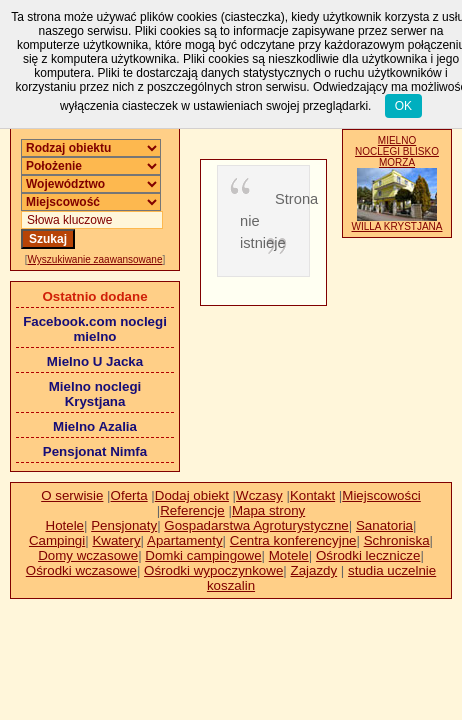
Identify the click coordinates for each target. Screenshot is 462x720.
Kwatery (116, 540)
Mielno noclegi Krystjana (95, 394)
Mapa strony (268, 510)
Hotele (65, 525)
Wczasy (259, 495)
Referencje (192, 510)
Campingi (57, 540)
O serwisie (72, 495)
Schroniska (397, 540)
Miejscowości (381, 495)
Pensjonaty (124, 525)
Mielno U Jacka (95, 361)
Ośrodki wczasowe (81, 570)
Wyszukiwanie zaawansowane (95, 259)
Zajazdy (314, 570)
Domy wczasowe (88, 555)
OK (403, 106)
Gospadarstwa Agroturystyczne (256, 525)
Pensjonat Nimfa (95, 451)
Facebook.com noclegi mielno (95, 329)
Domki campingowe (203, 555)
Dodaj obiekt (192, 495)
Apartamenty (185, 540)
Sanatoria (384, 525)
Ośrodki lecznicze (368, 555)
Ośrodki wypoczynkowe (213, 570)
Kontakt (312, 495)
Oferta (129, 495)
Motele (289, 555)
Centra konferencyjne (293, 540)
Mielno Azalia (95, 426)
